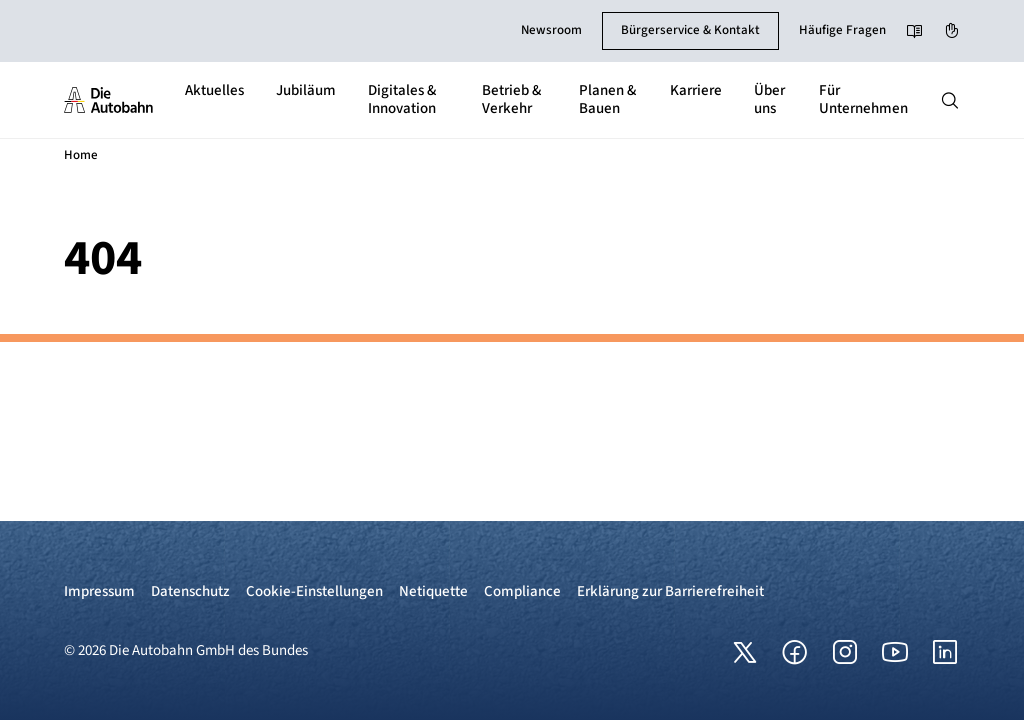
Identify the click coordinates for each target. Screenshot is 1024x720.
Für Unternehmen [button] (863, 99)
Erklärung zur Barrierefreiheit (670, 591)
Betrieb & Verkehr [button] (511, 99)
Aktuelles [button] (214, 90)
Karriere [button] (696, 90)
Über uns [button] (769, 99)
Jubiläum (306, 90)
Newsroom (551, 30)
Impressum (99, 591)
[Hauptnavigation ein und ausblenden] (950, 100)
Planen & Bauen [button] (607, 99)
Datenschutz (190, 591)
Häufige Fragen (842, 30)
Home (81, 155)
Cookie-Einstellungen (314, 591)
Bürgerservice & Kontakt (690, 30)
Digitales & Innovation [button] (402, 99)
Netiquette (433, 591)
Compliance (522, 591)
